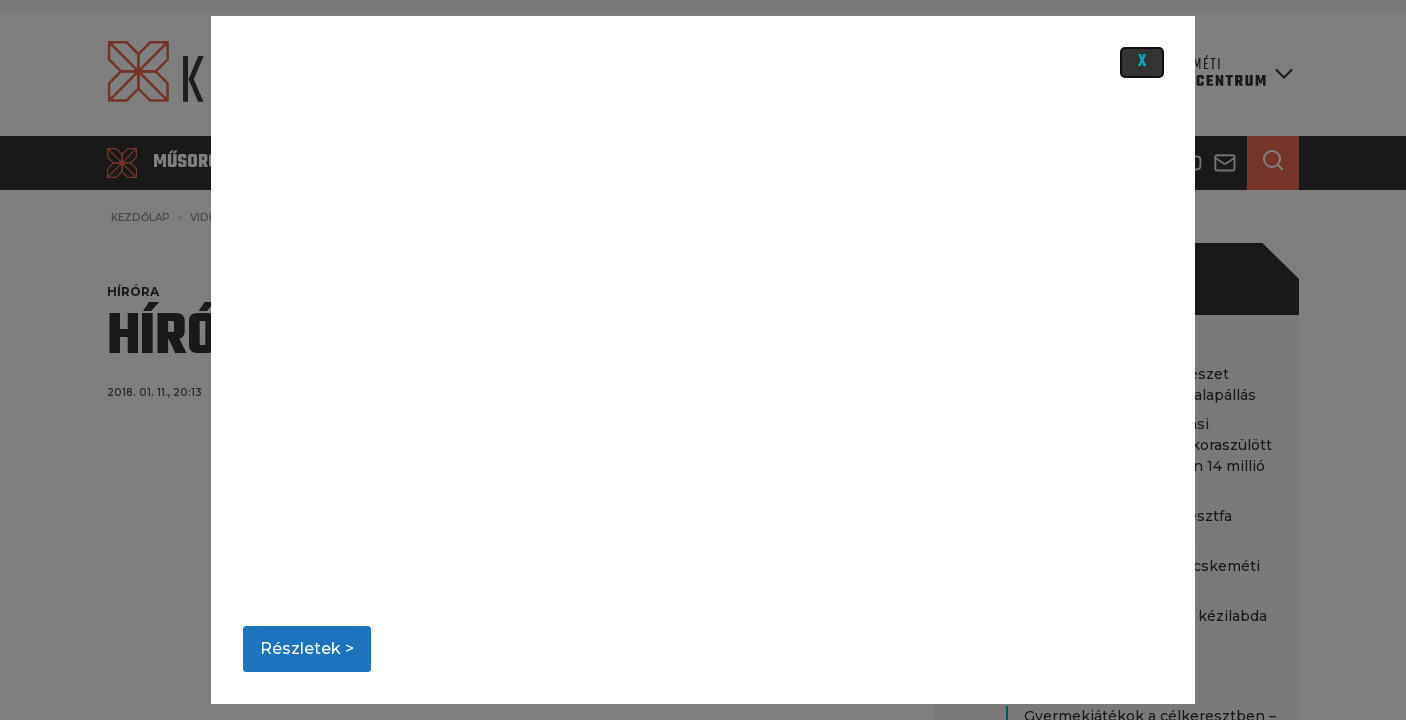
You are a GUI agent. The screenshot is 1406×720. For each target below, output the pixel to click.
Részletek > (307, 648)
